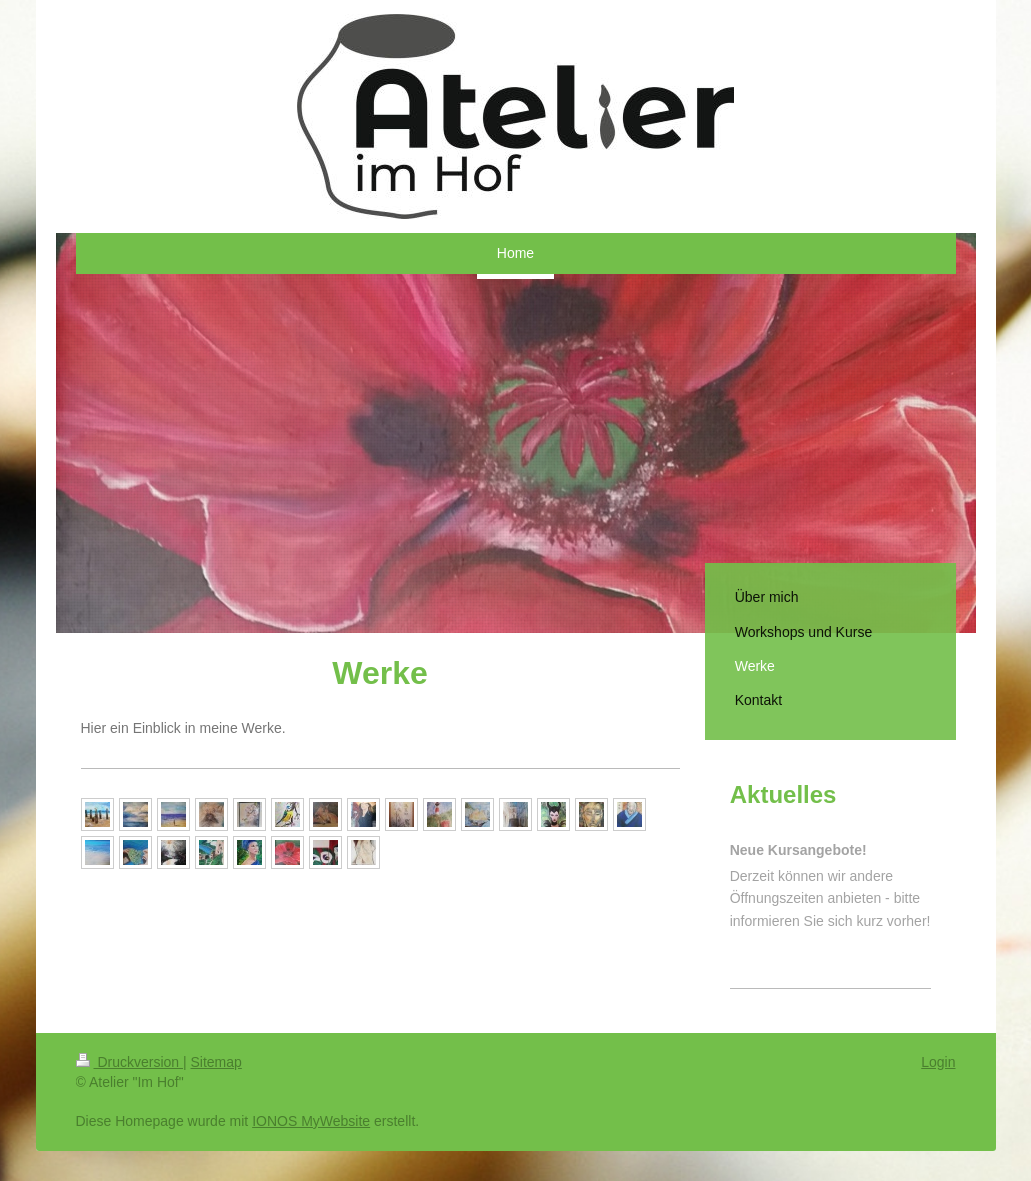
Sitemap (216, 1062)
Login (938, 1062)
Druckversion (129, 1062)
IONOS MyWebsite (311, 1121)
